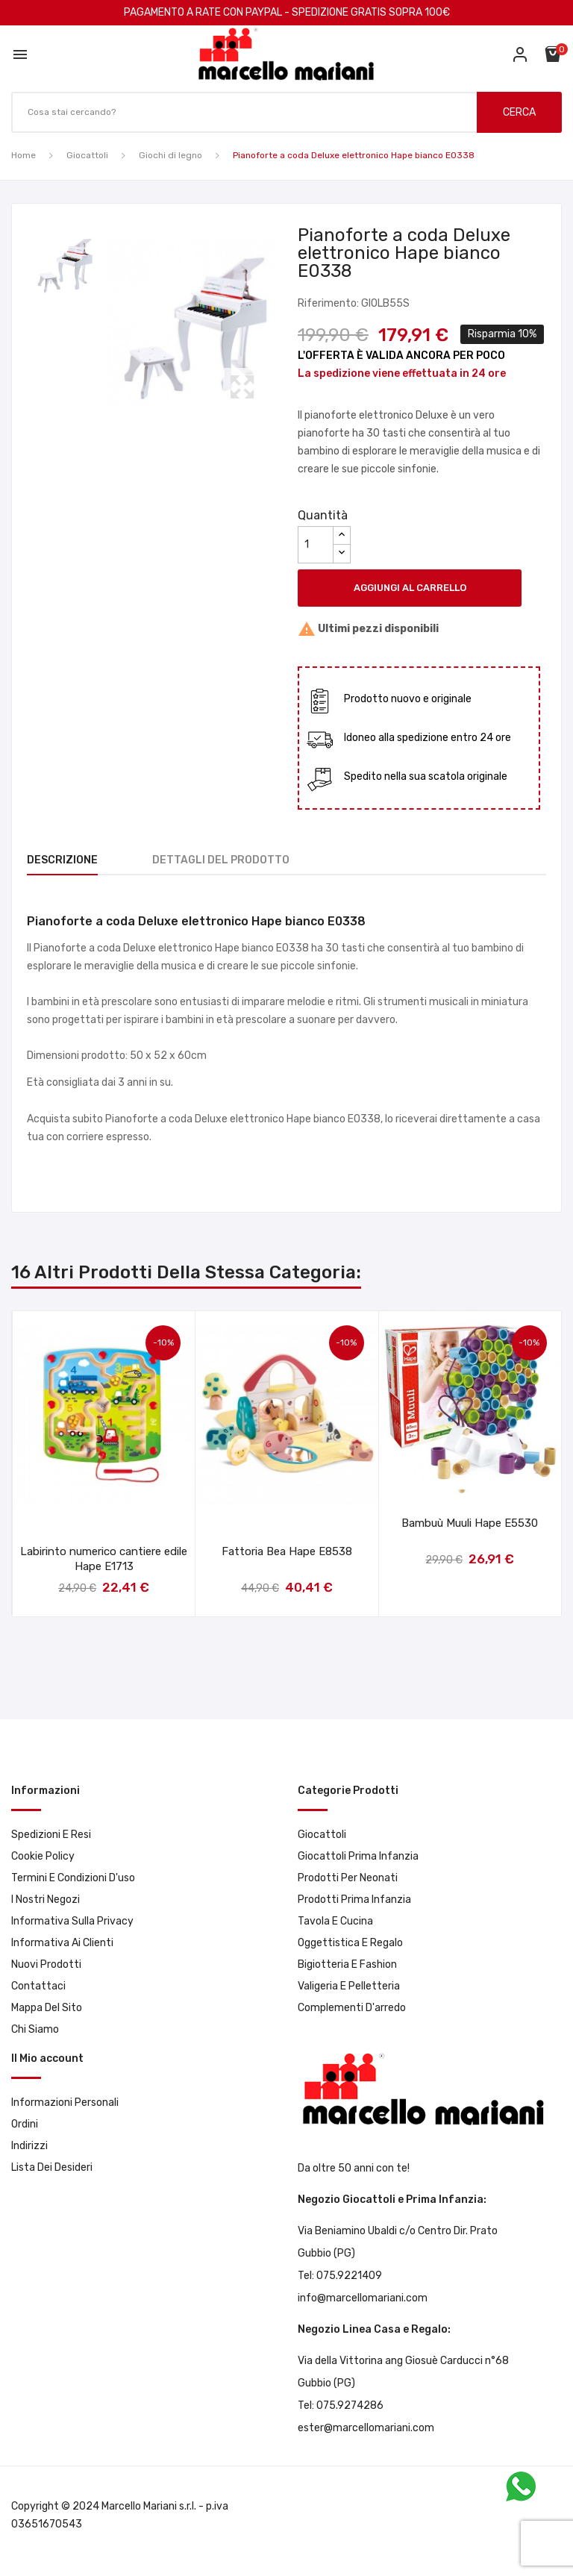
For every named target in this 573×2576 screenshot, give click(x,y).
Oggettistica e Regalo (350, 1942)
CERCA (519, 112)
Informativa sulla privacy (72, 1921)
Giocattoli (322, 1834)
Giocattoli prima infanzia (358, 1856)
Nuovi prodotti (46, 1964)
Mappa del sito (46, 2007)
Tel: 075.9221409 (340, 2275)
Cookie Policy (43, 1856)
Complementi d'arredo (352, 2007)
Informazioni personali (65, 2102)
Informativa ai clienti (62, 1942)
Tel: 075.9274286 (340, 2405)
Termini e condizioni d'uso (73, 1878)
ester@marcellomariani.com (366, 2428)
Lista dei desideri (52, 2167)
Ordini (24, 2124)
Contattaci (38, 1986)
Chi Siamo (35, 2029)
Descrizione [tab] (62, 860)
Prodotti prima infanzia (354, 1899)
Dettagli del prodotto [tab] (220, 860)
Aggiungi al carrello (410, 587)
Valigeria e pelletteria (349, 1986)
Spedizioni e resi (51, 1834)
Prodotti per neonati (348, 1878)
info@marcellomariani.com (363, 2298)
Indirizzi (29, 2145)
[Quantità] (316, 544)
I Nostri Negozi (45, 1899)
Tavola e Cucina (335, 1921)
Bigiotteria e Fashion (347, 1964)
